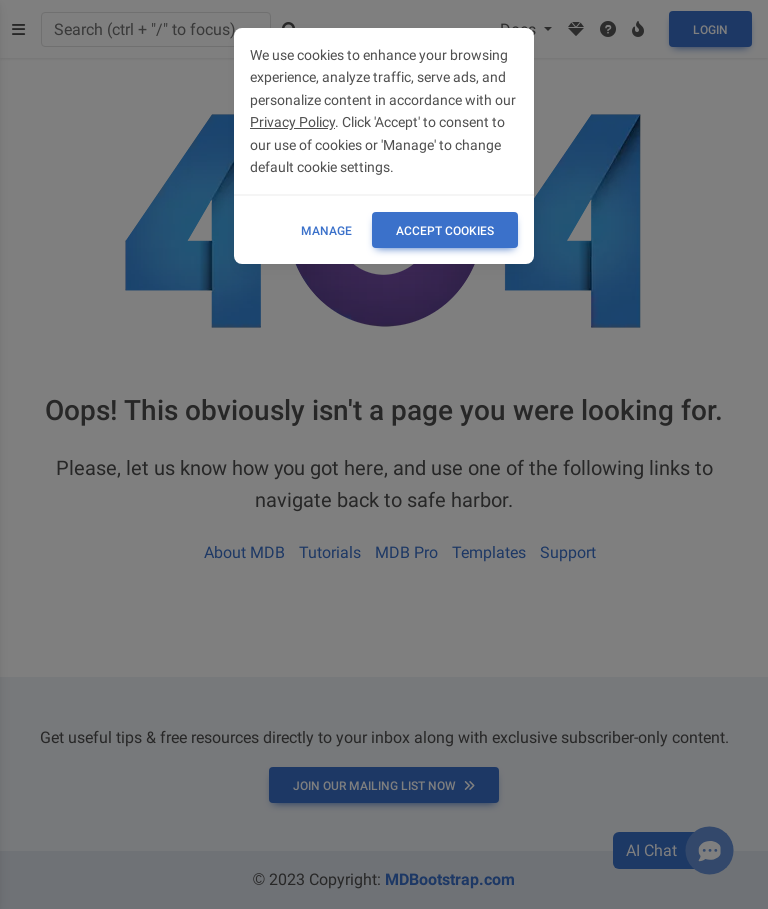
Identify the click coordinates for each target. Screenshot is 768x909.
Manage (326, 231)
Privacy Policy (292, 122)
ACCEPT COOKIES (445, 231)
